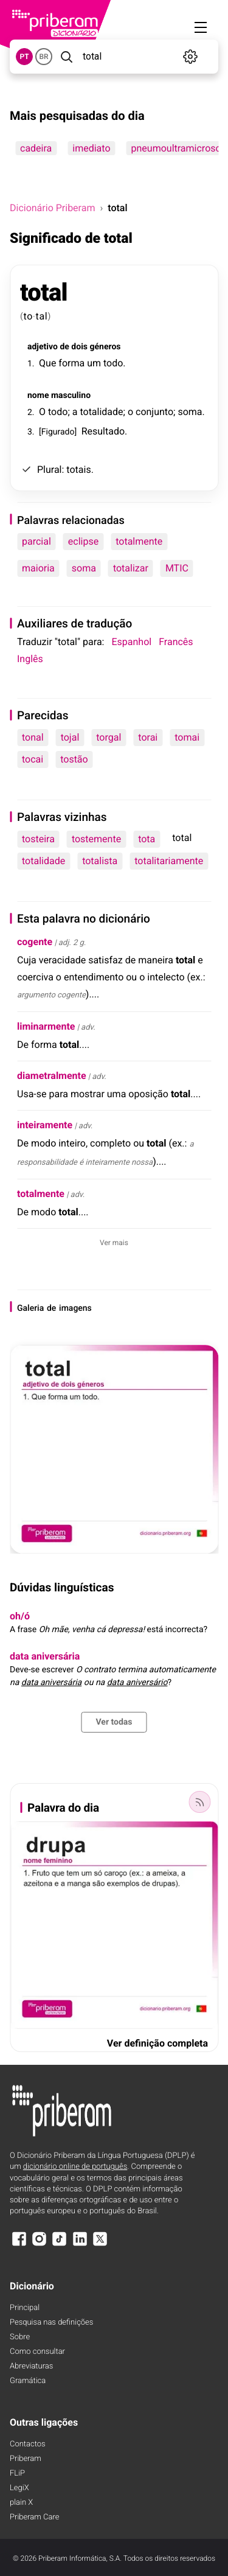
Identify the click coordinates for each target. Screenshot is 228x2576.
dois (79, 347)
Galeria (30, 1308)
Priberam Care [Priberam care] (34, 2517)
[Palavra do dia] (199, 1802)
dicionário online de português (75, 2166)
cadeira (36, 148)
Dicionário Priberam (52, 208)
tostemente (96, 839)
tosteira (38, 839)
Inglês (30, 659)
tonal (33, 737)
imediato (91, 148)
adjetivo (42, 347)
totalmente (139, 541)
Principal (25, 2307)
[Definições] (190, 56)
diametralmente (51, 1075)
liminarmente (46, 1026)
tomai (186, 737)
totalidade (101, 411)
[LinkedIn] (80, 2244)
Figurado (58, 432)
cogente (34, 942)
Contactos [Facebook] (28, 2444)
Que (47, 363)
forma (71, 363)
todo (113, 363)
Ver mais (114, 1242)
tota (146, 839)
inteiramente (44, 1125)
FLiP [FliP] (17, 2473)
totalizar (130, 568)
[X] (100, 2244)
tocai (32, 759)
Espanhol (131, 641)
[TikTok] (59, 2244)
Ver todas (113, 1722)
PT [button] (24, 56)
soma (190, 411)
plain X (21, 2502)
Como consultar (37, 2351)
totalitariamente (168, 861)
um (94, 363)
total (43, 292)
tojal (70, 737)
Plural (49, 469)
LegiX (19, 2488)
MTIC (176, 568)
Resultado (103, 431)
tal (41, 316)
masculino (71, 395)
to (28, 316)
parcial (36, 541)
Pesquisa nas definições (51, 2322)
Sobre (20, 2337)
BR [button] (43, 56)
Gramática (28, 2381)
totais (78, 469)
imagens (75, 1308)
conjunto (154, 411)
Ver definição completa (157, 2043)
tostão (74, 759)
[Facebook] (19, 2244)
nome (38, 395)
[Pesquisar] (66, 56)
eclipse (83, 541)
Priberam (25, 2458)
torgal (108, 737)
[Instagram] (39, 2244)
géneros (105, 347)
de (64, 347)
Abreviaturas (31, 2366)
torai (147, 737)
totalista (99, 861)
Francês (176, 641)
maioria (38, 568)
